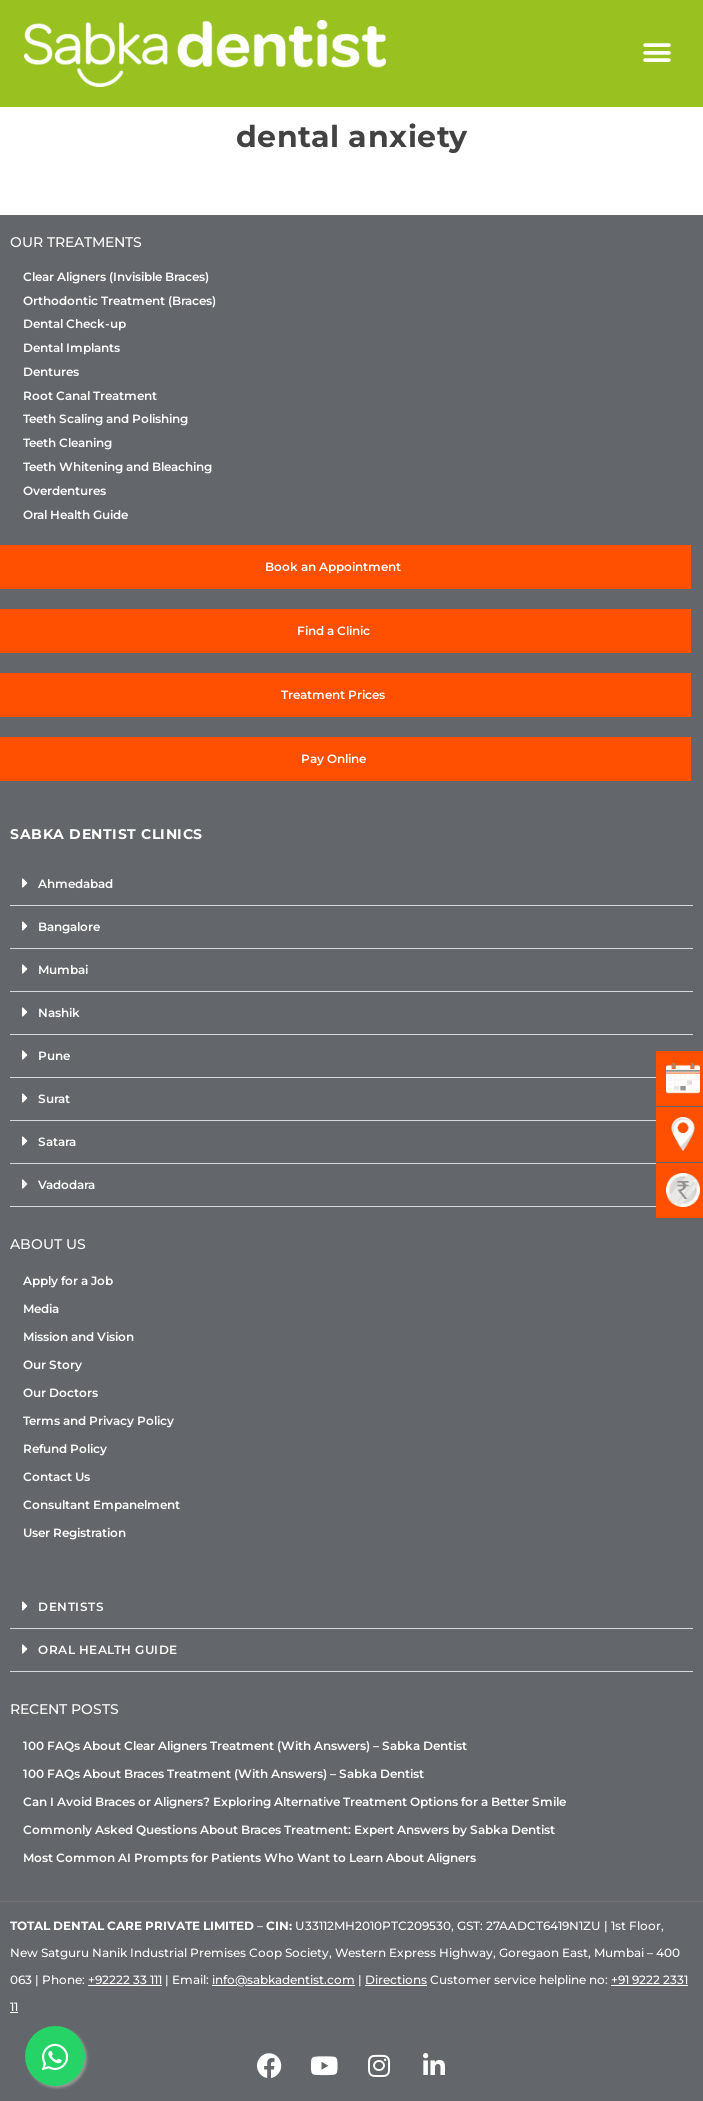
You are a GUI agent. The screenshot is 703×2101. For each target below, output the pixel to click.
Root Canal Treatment (90, 396)
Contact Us (56, 1476)
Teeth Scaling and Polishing (105, 419)
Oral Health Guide (75, 515)
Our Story (52, 1364)
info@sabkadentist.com (283, 1979)
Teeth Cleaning (67, 443)
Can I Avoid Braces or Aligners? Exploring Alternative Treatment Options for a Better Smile (294, 1801)
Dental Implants (71, 348)
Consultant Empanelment (101, 1504)
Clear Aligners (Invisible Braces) (116, 277)
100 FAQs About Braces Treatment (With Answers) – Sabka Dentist (223, 1773)
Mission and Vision (78, 1336)
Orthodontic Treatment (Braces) (119, 301)
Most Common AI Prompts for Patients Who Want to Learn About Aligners (249, 1857)
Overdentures (64, 491)
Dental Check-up (74, 324)
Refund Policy (65, 1448)
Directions (396, 1979)
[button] (656, 53)
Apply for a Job (68, 1280)
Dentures (51, 372)
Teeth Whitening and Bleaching (117, 467)
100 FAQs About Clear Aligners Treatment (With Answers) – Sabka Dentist (245, 1745)
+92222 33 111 (125, 1979)
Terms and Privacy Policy (98, 1420)
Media (41, 1308)
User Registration (74, 1532)
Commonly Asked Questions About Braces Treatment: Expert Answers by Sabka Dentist (289, 1829)
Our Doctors (60, 1392)
